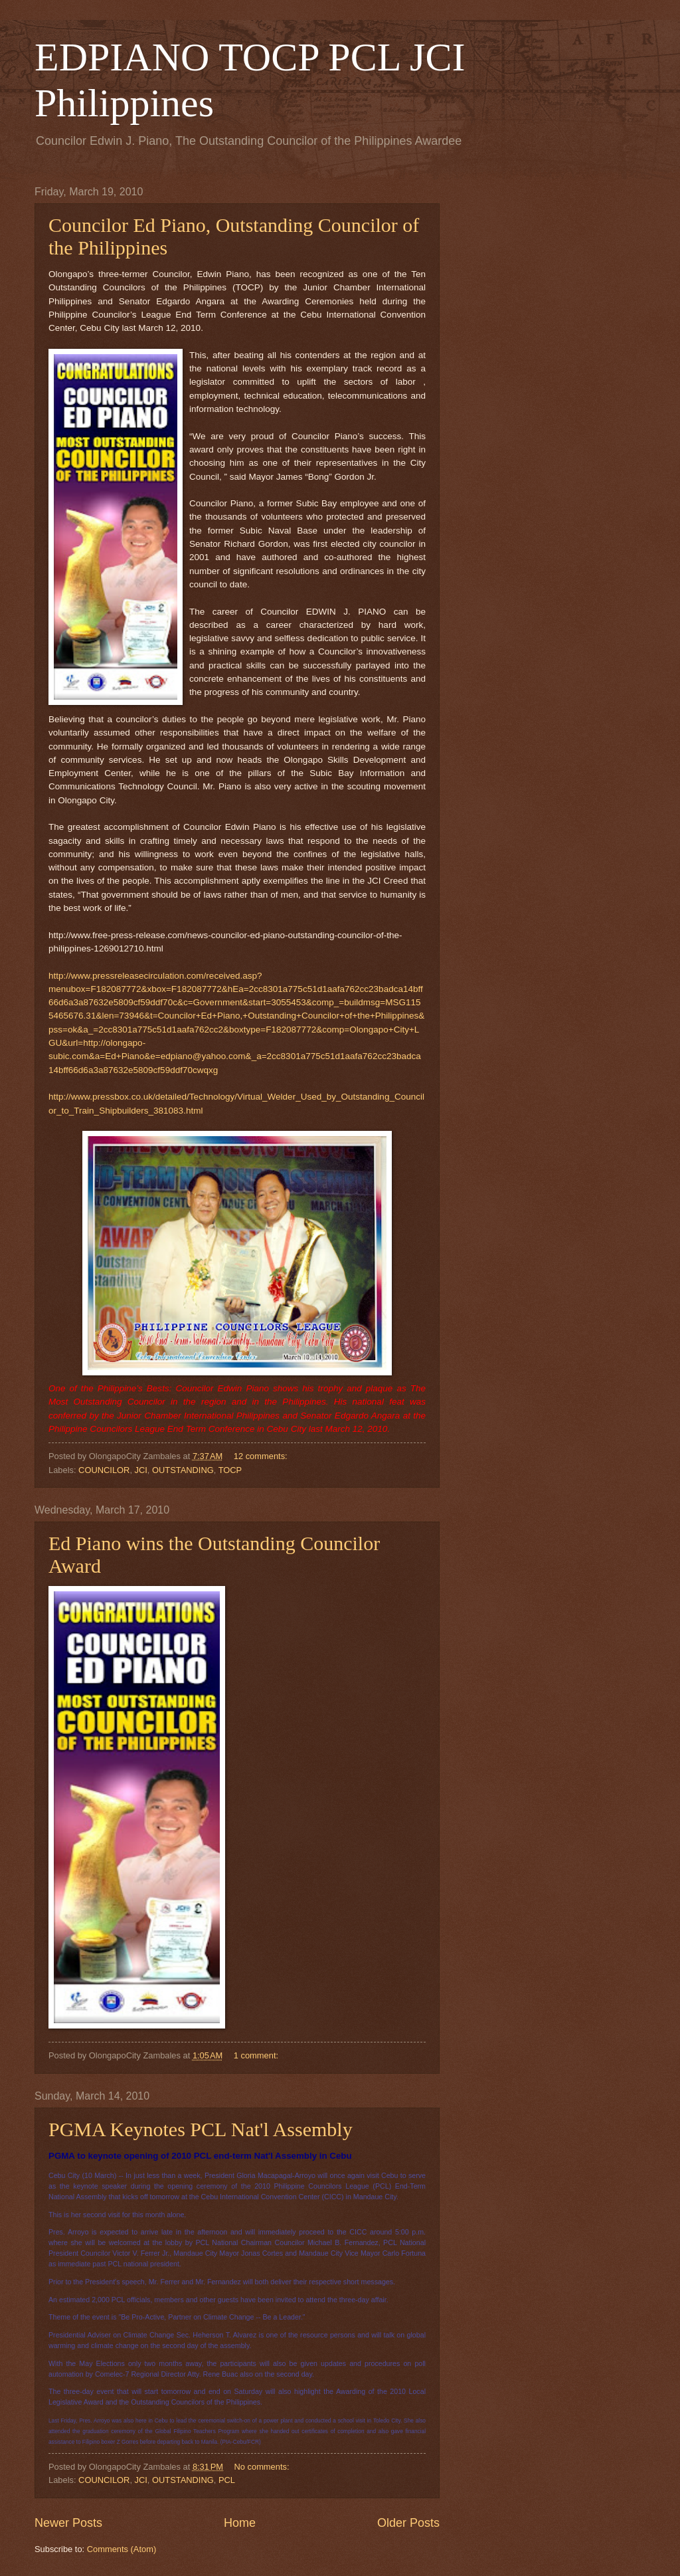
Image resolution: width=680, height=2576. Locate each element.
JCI (141, 1470)
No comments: (263, 2467)
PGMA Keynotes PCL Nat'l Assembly (200, 2129)
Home (240, 2522)
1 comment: (257, 2055)
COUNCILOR (103, 1470)
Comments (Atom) (121, 2549)
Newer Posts (68, 2522)
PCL (226, 2480)
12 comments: (262, 1456)
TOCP (230, 1470)
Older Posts (408, 2522)
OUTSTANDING (183, 1470)
